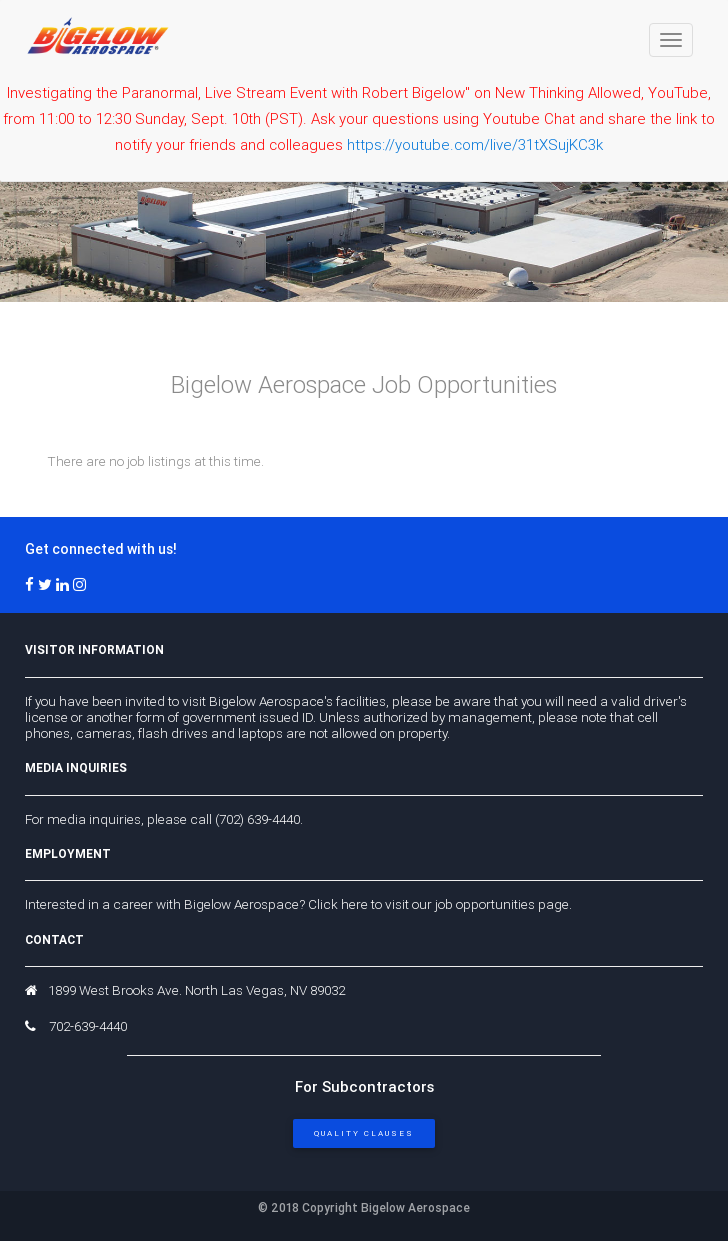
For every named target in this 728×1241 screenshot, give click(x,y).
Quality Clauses (364, 1133)
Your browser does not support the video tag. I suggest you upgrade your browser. (364, 219)
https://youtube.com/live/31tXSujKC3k (475, 144)
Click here (338, 904)
